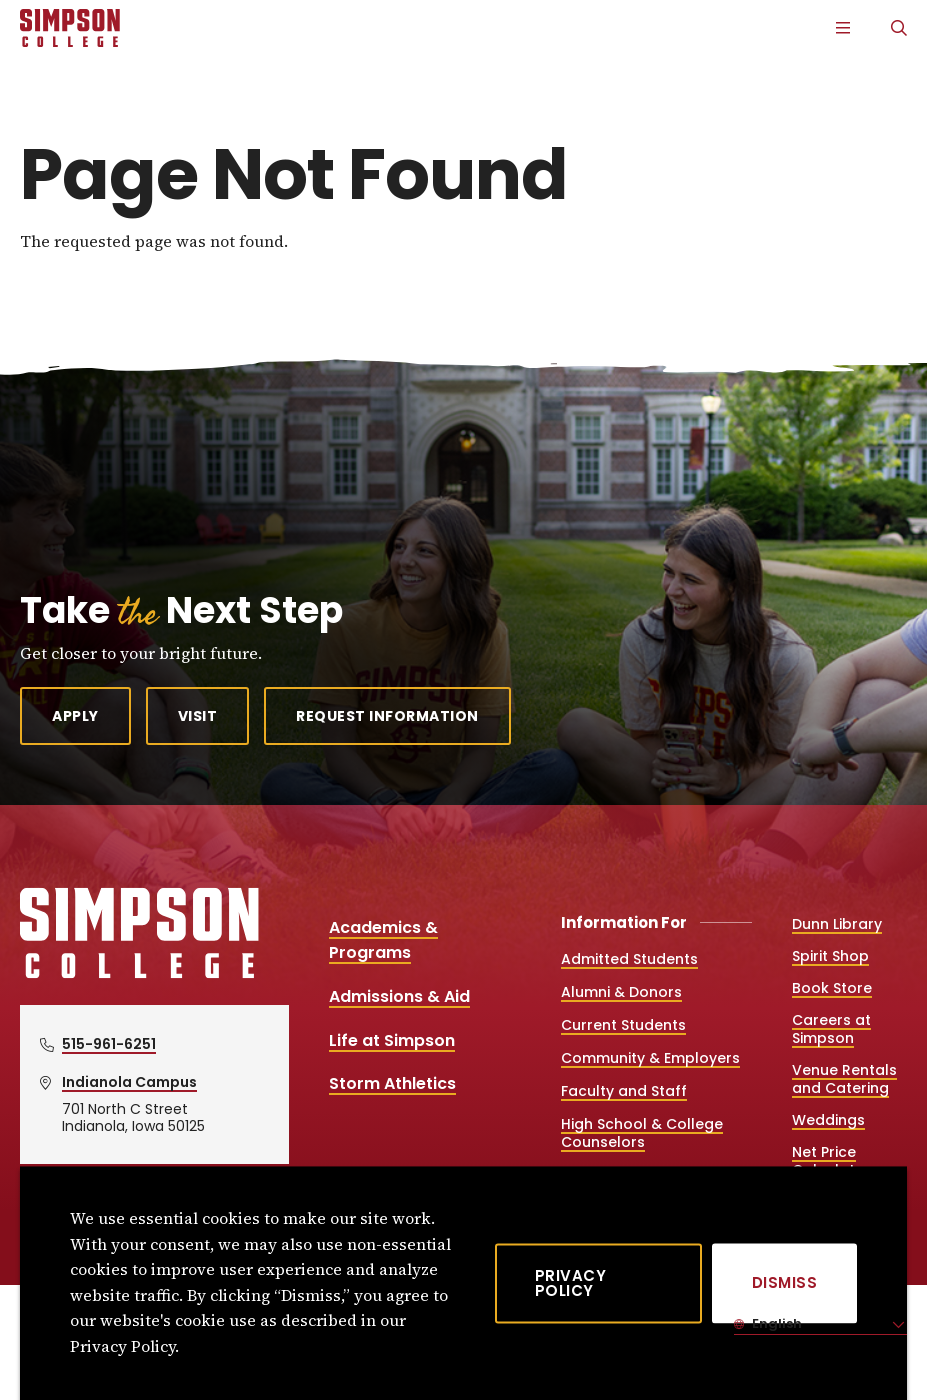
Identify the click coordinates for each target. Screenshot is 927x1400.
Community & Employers (650, 1058)
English (775, 1323)
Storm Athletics (392, 1083)
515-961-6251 (109, 1044)
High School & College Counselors (642, 1133)
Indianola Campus (129, 1082)
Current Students (623, 1025)
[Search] (899, 28)
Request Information (387, 716)
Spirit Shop (830, 956)
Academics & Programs (383, 940)
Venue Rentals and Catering (844, 1079)
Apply (75, 716)
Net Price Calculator (831, 1161)
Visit (198, 716)
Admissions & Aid (399, 996)
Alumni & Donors (621, 992)
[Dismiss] (785, 1283)
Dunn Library (837, 924)
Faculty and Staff (624, 1091)
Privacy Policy (571, 1283)
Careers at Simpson (831, 1029)
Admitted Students (629, 959)
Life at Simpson (392, 1040)
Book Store (832, 988)
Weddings (828, 1120)
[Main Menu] (843, 28)
